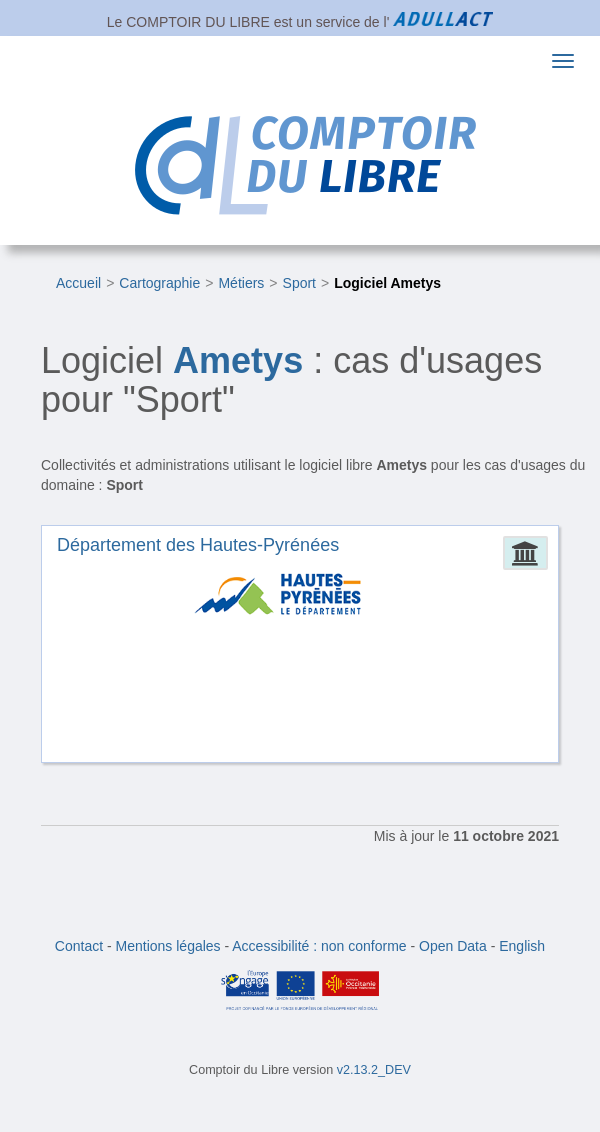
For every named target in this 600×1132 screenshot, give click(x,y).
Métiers (241, 283)
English (522, 946)
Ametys (238, 360)
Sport (299, 283)
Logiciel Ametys (387, 283)
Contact (79, 946)
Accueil (78, 283)
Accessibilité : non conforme (319, 946)
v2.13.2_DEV (374, 1070)
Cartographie (159, 283)
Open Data (453, 946)
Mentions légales (168, 946)
